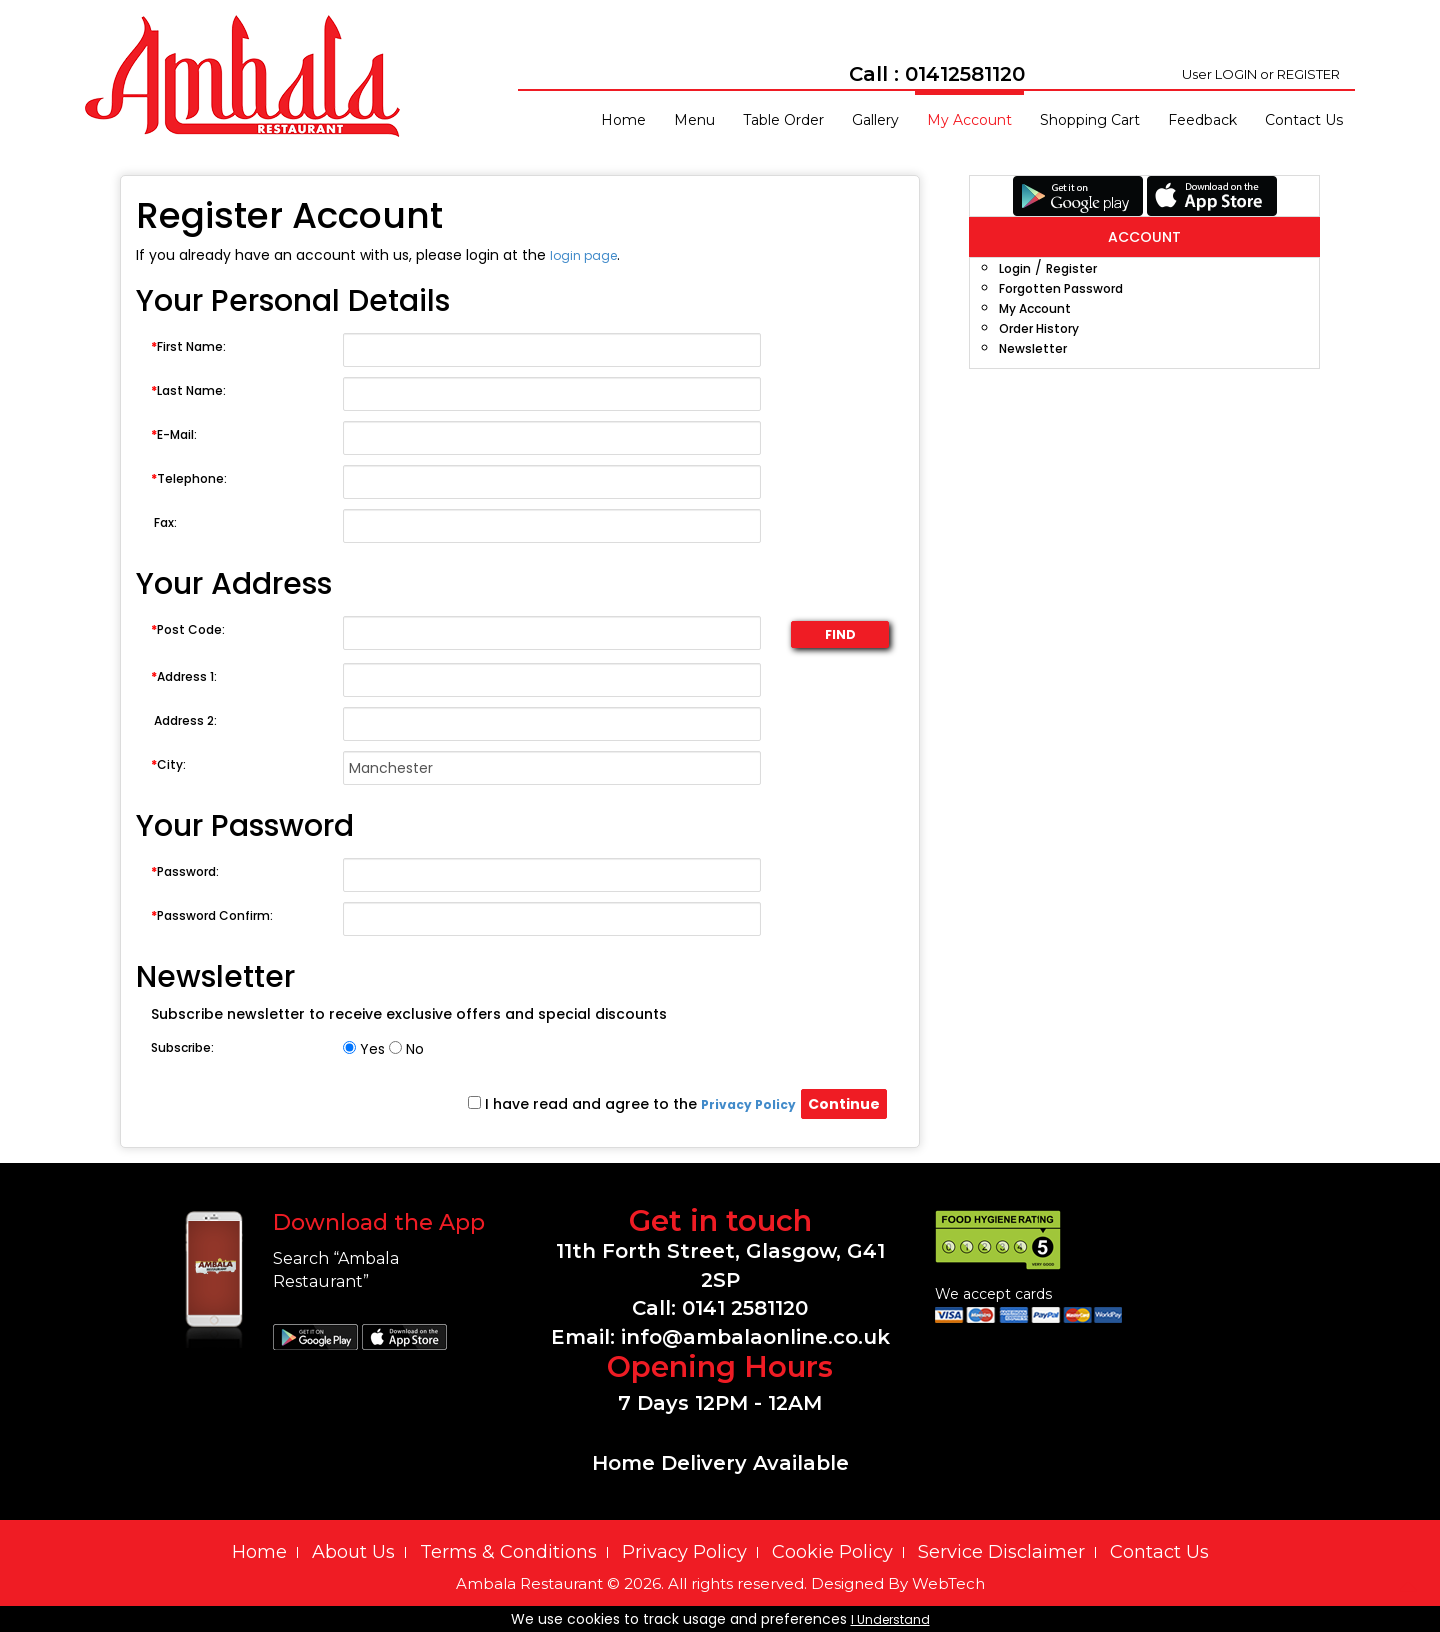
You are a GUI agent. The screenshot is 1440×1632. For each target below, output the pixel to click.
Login (1015, 268)
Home (623, 120)
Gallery (875, 120)
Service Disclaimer (1001, 1552)
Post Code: (188, 629)
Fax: (164, 522)
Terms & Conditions (508, 1552)
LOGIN (1236, 74)
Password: (185, 871)
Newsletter (1033, 348)
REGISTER (1308, 74)
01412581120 (965, 74)
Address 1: (184, 676)
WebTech (948, 1583)
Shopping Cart (1090, 120)
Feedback (1202, 120)
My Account (969, 120)
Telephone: (189, 478)
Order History (1039, 328)
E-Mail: (174, 434)
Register (1071, 268)
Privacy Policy (684, 1552)
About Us (353, 1552)
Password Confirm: (212, 915)
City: (168, 764)
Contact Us (1304, 120)
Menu (694, 120)
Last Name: (188, 390)
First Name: (188, 346)
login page (583, 255)
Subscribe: (182, 1047)
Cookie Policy (832, 1552)
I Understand (890, 1619)
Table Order (783, 120)
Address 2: (184, 720)
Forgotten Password (1061, 288)
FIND (840, 634)
